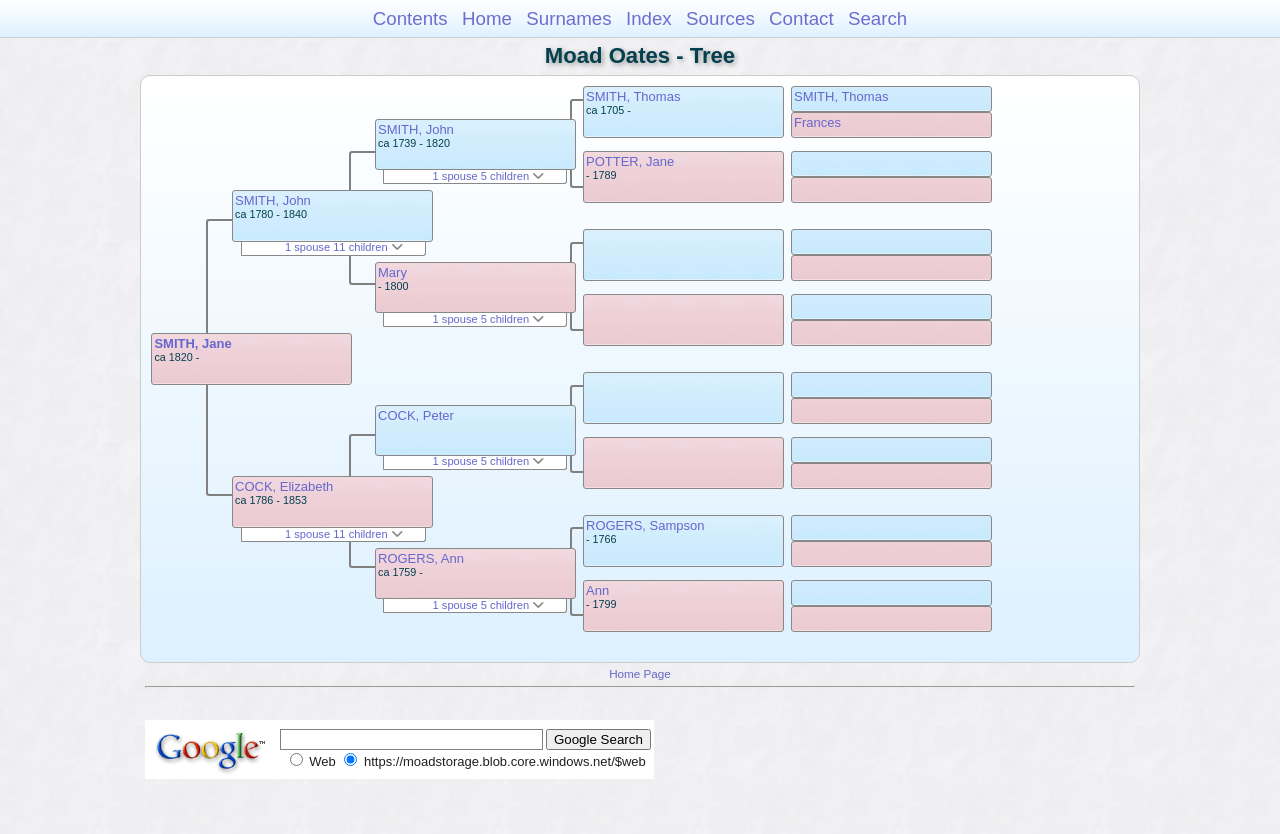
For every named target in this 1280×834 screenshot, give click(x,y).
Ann (597, 590)
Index (649, 18)
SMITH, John (273, 200)
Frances (817, 122)
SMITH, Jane (192, 343)
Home (487, 18)
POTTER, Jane (630, 161)
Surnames (568, 18)
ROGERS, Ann (421, 558)
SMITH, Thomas (633, 96)
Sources (720, 18)
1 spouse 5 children (489, 176)
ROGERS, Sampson (645, 525)
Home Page (640, 673)
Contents (410, 18)
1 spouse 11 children (344, 247)
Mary (392, 272)
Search (877, 18)
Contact (801, 18)
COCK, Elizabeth (284, 486)
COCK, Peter (416, 415)
